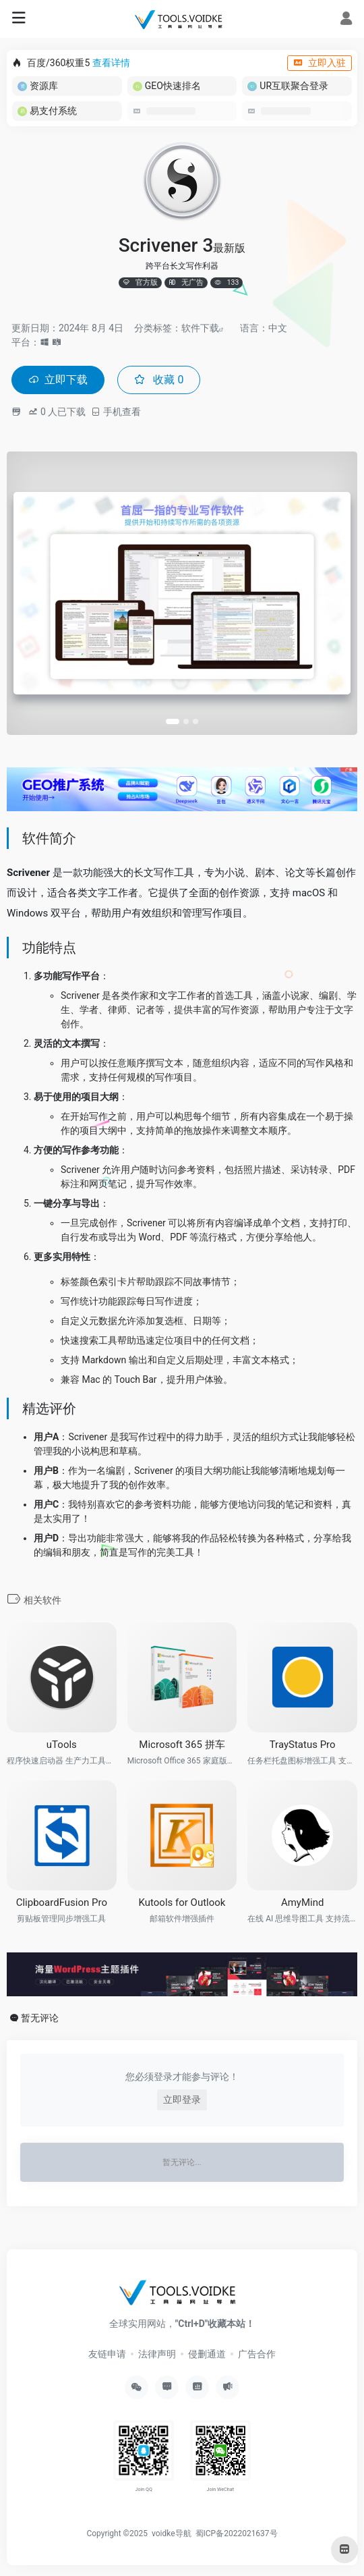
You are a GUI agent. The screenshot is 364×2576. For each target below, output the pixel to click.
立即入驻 (319, 62)
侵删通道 (207, 2354)
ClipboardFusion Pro (61, 1902)
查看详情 (111, 62)
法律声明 (157, 2354)
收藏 (158, 379)
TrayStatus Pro (303, 1744)
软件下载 (200, 328)
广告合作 (257, 2354)
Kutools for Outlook (182, 1902)
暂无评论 (40, 2017)
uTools (62, 1744)
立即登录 (182, 2099)
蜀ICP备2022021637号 (236, 2533)
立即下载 (58, 379)
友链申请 (107, 2354)
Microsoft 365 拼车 (181, 1744)
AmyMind (302, 1902)
